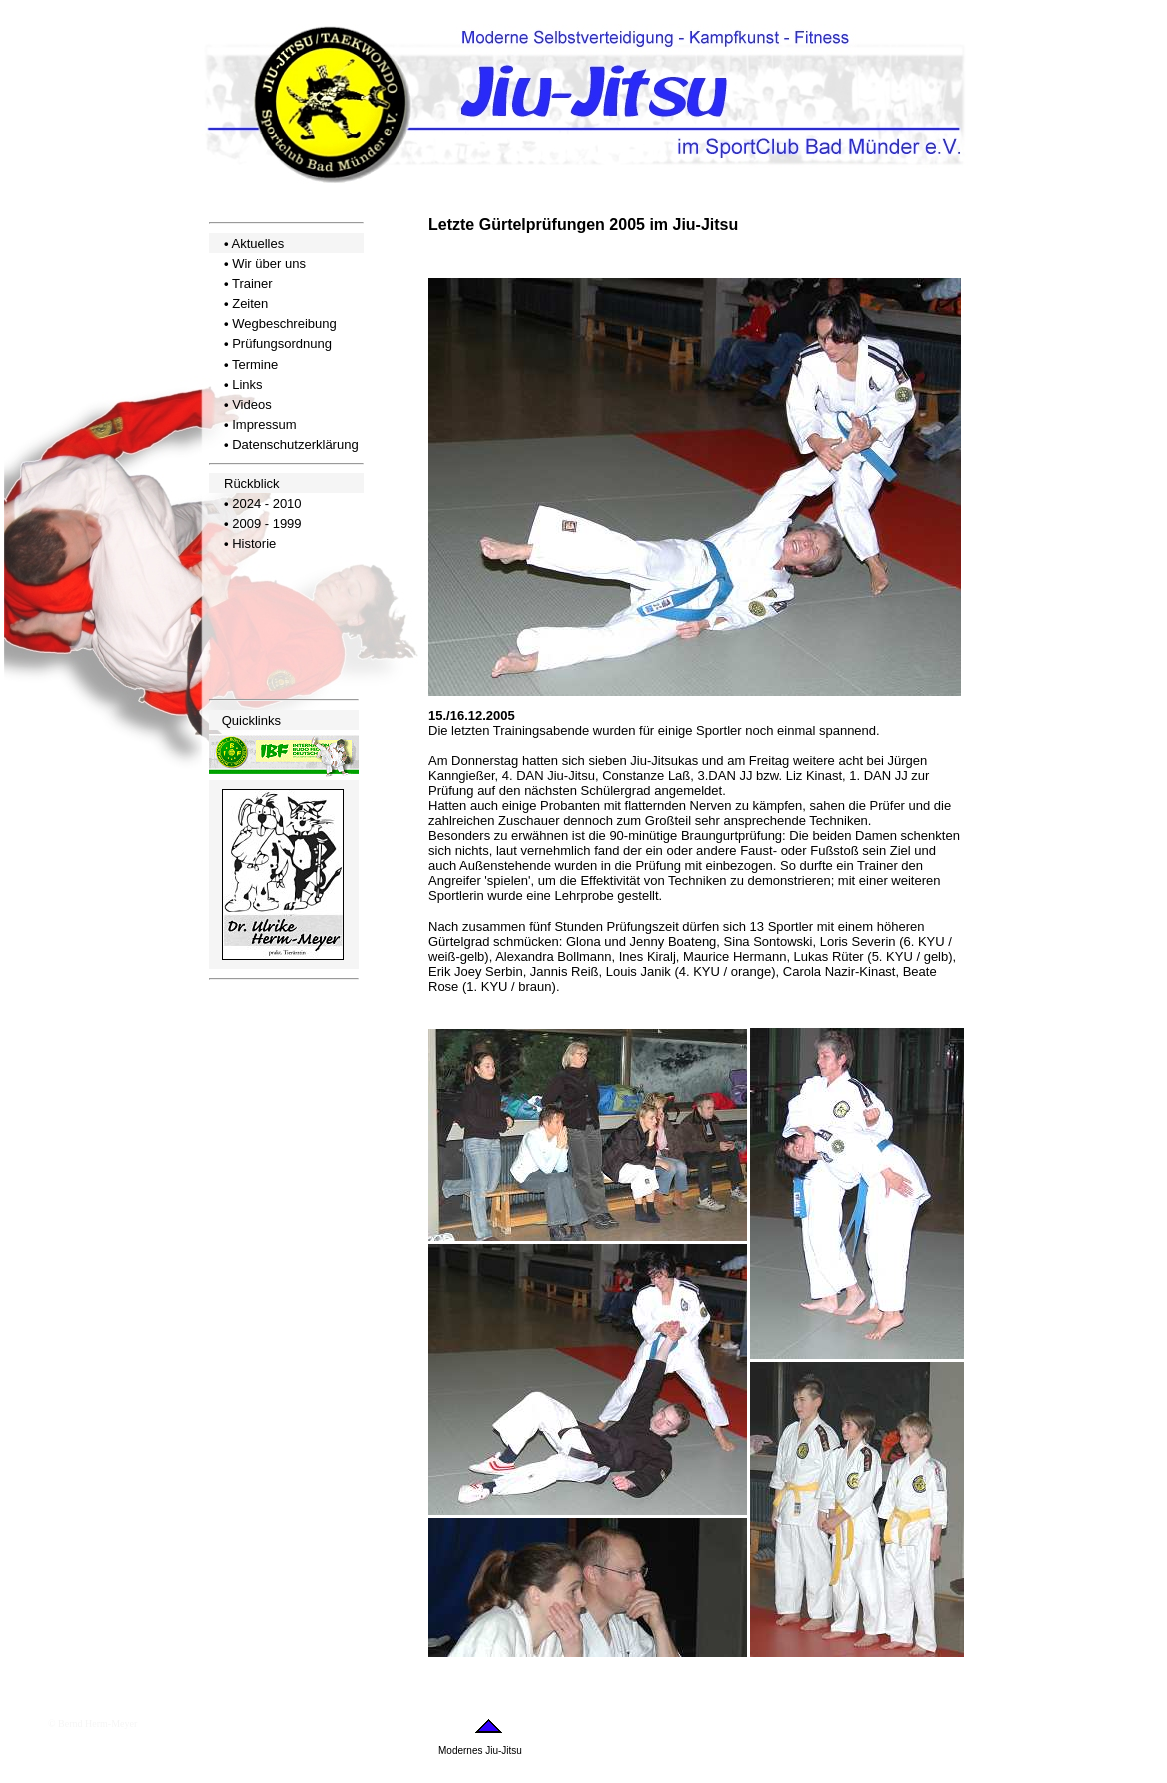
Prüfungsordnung (282, 343)
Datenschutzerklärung (295, 444)
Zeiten (250, 303)
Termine (255, 364)
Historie (254, 543)
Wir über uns (269, 263)
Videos (252, 404)
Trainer (252, 283)
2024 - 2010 (266, 503)
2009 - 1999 (266, 523)
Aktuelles (257, 243)
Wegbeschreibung (284, 323)
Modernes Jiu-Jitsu (480, 1750)
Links (247, 384)
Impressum (264, 424)
